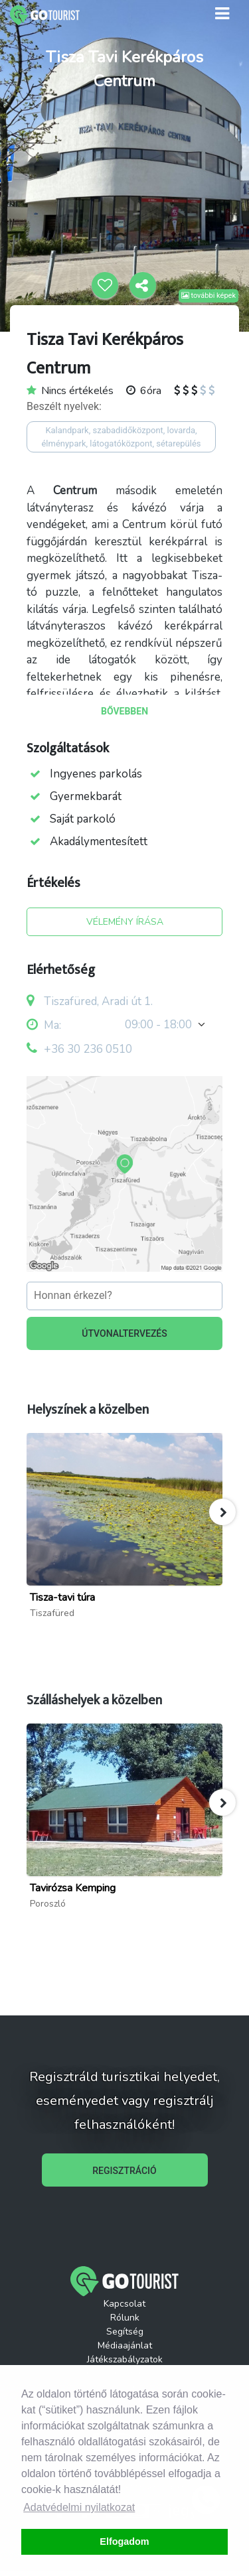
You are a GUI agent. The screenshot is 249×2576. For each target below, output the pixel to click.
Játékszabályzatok (125, 2359)
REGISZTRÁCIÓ (124, 2170)
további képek (208, 295)
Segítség (124, 2331)
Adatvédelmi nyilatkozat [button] (79, 2507)
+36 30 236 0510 (88, 1049)
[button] (222, 1512)
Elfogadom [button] (124, 2541)
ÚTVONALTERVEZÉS (124, 1333)
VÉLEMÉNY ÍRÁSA (124, 921)
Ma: (44, 1025)
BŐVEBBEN (124, 711)
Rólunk (124, 2317)
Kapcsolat (124, 2303)
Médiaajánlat (125, 2345)
